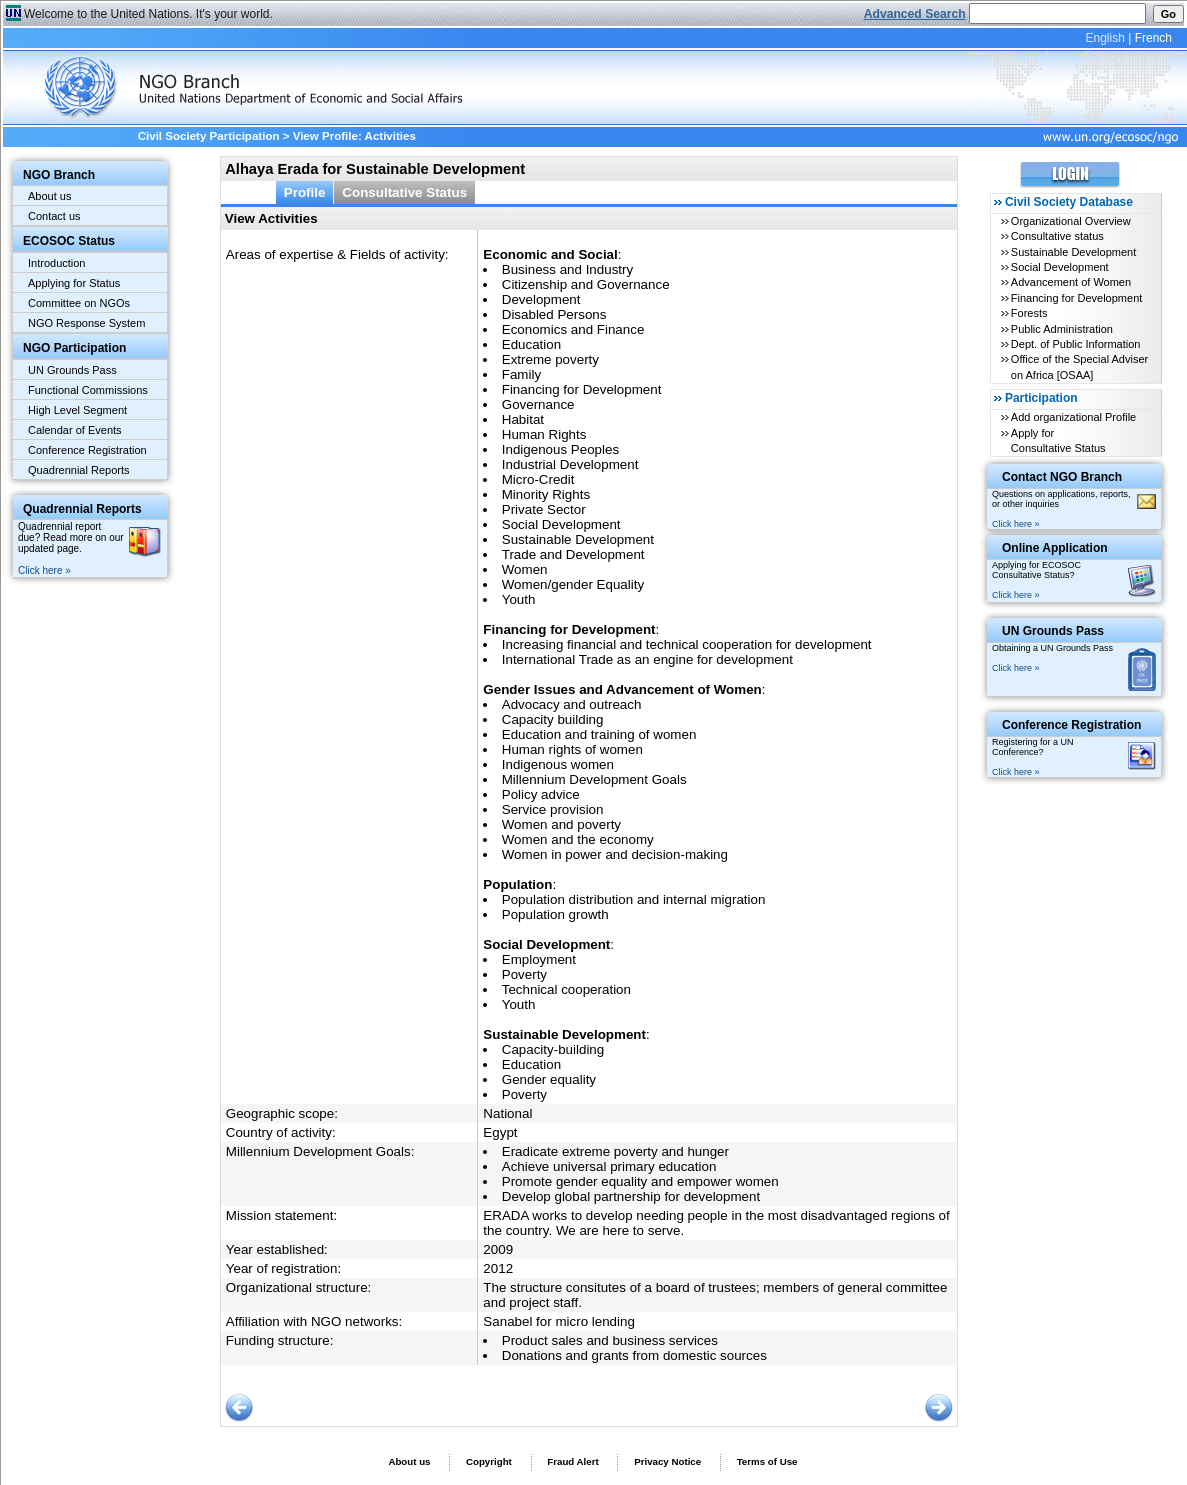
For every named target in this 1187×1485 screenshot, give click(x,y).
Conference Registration (87, 450)
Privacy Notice (667, 1461)
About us (49, 196)
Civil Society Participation (209, 136)
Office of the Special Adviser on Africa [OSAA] (1079, 366)
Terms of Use (767, 1461)
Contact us (54, 216)
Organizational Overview (1071, 221)
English (1104, 38)
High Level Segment (77, 410)
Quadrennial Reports (79, 470)
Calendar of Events (75, 430)
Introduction (56, 263)
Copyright (489, 1461)
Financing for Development (1076, 298)
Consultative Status (404, 192)
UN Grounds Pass (72, 370)
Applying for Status (74, 283)
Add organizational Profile (1073, 417)
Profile (305, 192)
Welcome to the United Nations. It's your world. (148, 14)
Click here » (44, 570)
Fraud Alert (572, 1461)
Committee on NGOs (79, 303)
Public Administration (1062, 329)
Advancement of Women (1071, 282)
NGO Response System (86, 323)
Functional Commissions (88, 390)
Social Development (1060, 267)
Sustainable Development (1073, 252)
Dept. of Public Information (1076, 344)
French (1153, 38)
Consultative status (1057, 236)
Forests (1029, 313)
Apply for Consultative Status (1058, 440)
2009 (498, 1249)
